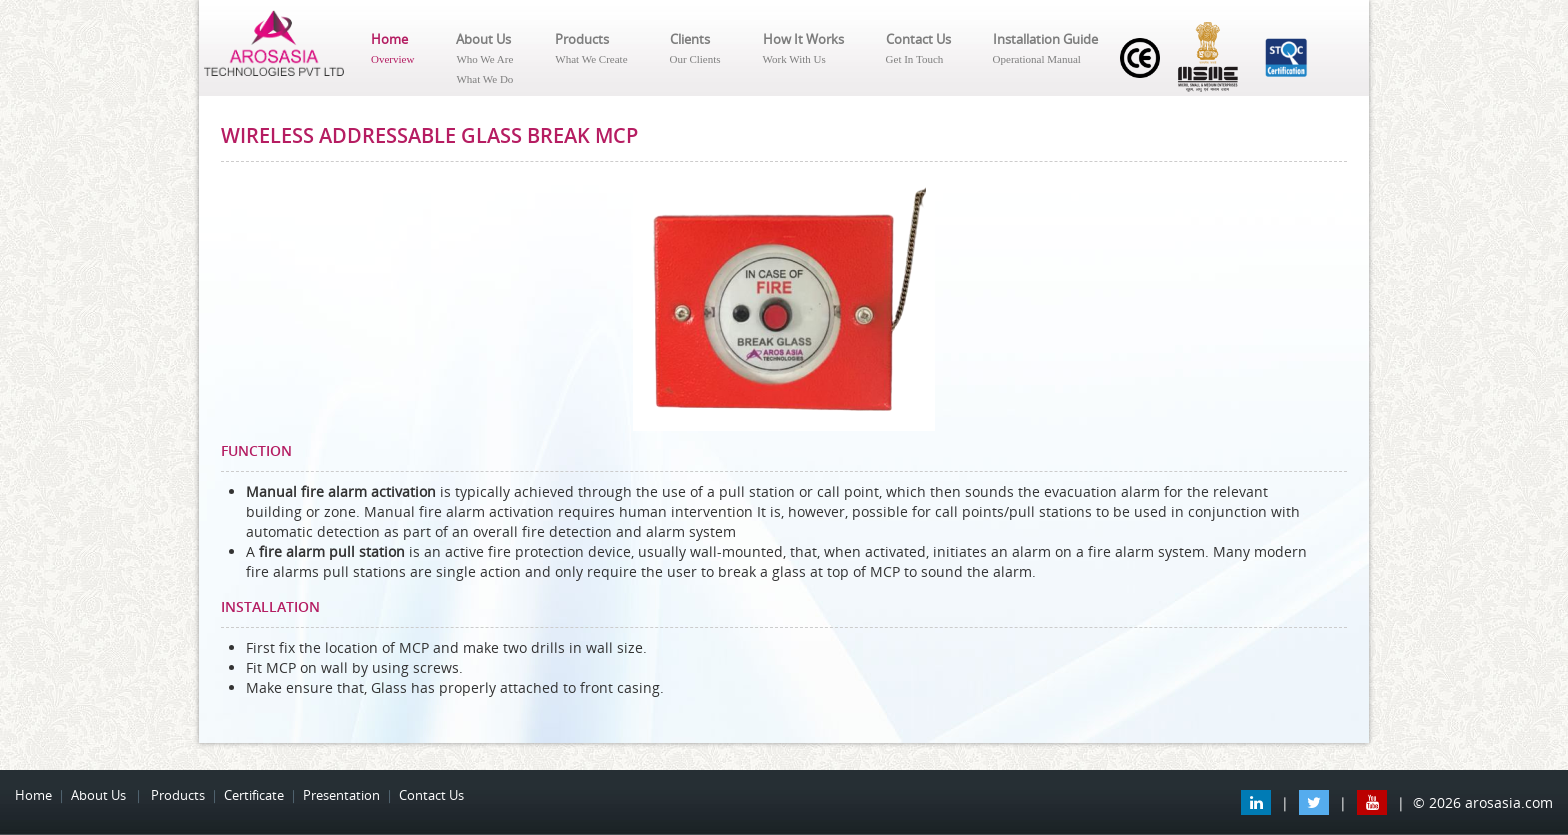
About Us (484, 59)
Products (591, 49)
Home (392, 49)
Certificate (254, 795)
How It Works (803, 49)
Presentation (341, 795)
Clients (695, 49)
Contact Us (918, 49)
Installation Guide (1045, 49)
